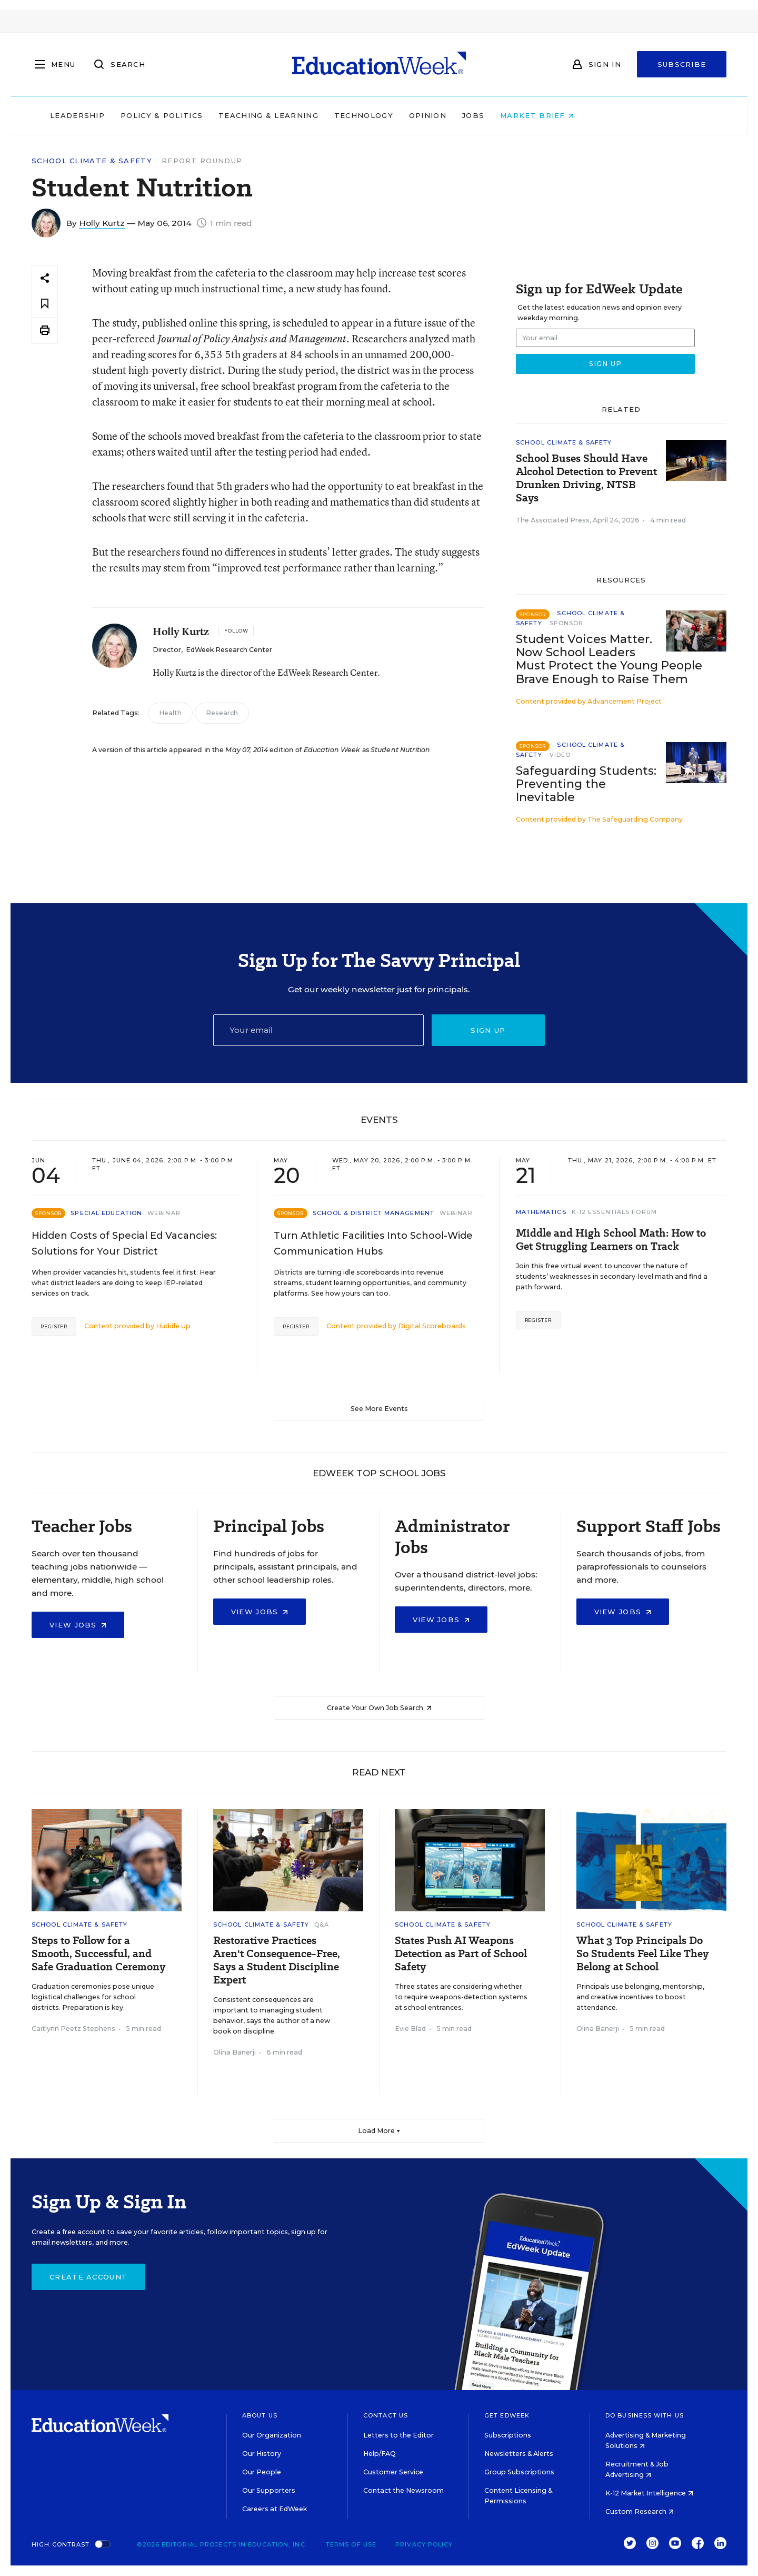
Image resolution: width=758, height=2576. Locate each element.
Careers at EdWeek (274, 2509)
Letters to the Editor (398, 2435)
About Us (259, 2415)
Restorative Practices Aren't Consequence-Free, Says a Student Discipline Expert (276, 1960)
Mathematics (541, 1212)
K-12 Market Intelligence (649, 2493)
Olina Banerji (234, 2052)
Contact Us (385, 2415)
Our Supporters (268, 2490)
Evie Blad (410, 2028)
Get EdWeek (507, 2415)
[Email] (318, 1030)
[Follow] (236, 631)
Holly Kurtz (102, 223)
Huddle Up (173, 1326)
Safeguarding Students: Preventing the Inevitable (586, 784)
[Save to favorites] (44, 304)
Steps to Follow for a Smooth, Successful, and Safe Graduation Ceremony (98, 1953)
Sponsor (567, 623)
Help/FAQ (379, 2453)
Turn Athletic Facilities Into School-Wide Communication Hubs (373, 1243)
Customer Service (393, 2472)
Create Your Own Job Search (379, 1708)
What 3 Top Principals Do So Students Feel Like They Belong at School (642, 1953)
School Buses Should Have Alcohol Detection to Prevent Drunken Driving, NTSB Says (586, 478)
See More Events (379, 1409)
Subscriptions (507, 2435)
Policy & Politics (228, 115)
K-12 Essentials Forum (614, 1212)
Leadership (144, 115)
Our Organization (271, 2435)
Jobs (540, 115)
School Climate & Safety (92, 161)
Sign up (488, 1030)
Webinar (164, 1213)
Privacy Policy (424, 2544)
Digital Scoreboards (432, 1326)
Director (167, 650)
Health (170, 713)
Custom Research (639, 2511)
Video (560, 754)
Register (54, 1326)
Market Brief (604, 115)
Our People (261, 2472)
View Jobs (77, 1625)
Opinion (494, 115)
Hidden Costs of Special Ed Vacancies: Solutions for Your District (124, 1243)
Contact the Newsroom (403, 2490)
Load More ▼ (379, 2131)
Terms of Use (351, 2544)
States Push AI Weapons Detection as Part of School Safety (461, 1953)
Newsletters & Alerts (518, 2453)
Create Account (88, 2277)
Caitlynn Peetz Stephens (73, 2028)
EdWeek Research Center (229, 650)
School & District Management (373, 1213)
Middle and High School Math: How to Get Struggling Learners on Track (611, 1240)
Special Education (106, 1213)
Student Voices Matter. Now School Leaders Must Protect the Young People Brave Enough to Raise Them (609, 659)
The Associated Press (553, 520)
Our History (261, 2453)
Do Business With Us (644, 2415)
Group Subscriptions (519, 2472)
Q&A (321, 1924)
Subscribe (681, 64)
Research (222, 713)
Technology (430, 115)
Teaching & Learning (336, 115)
